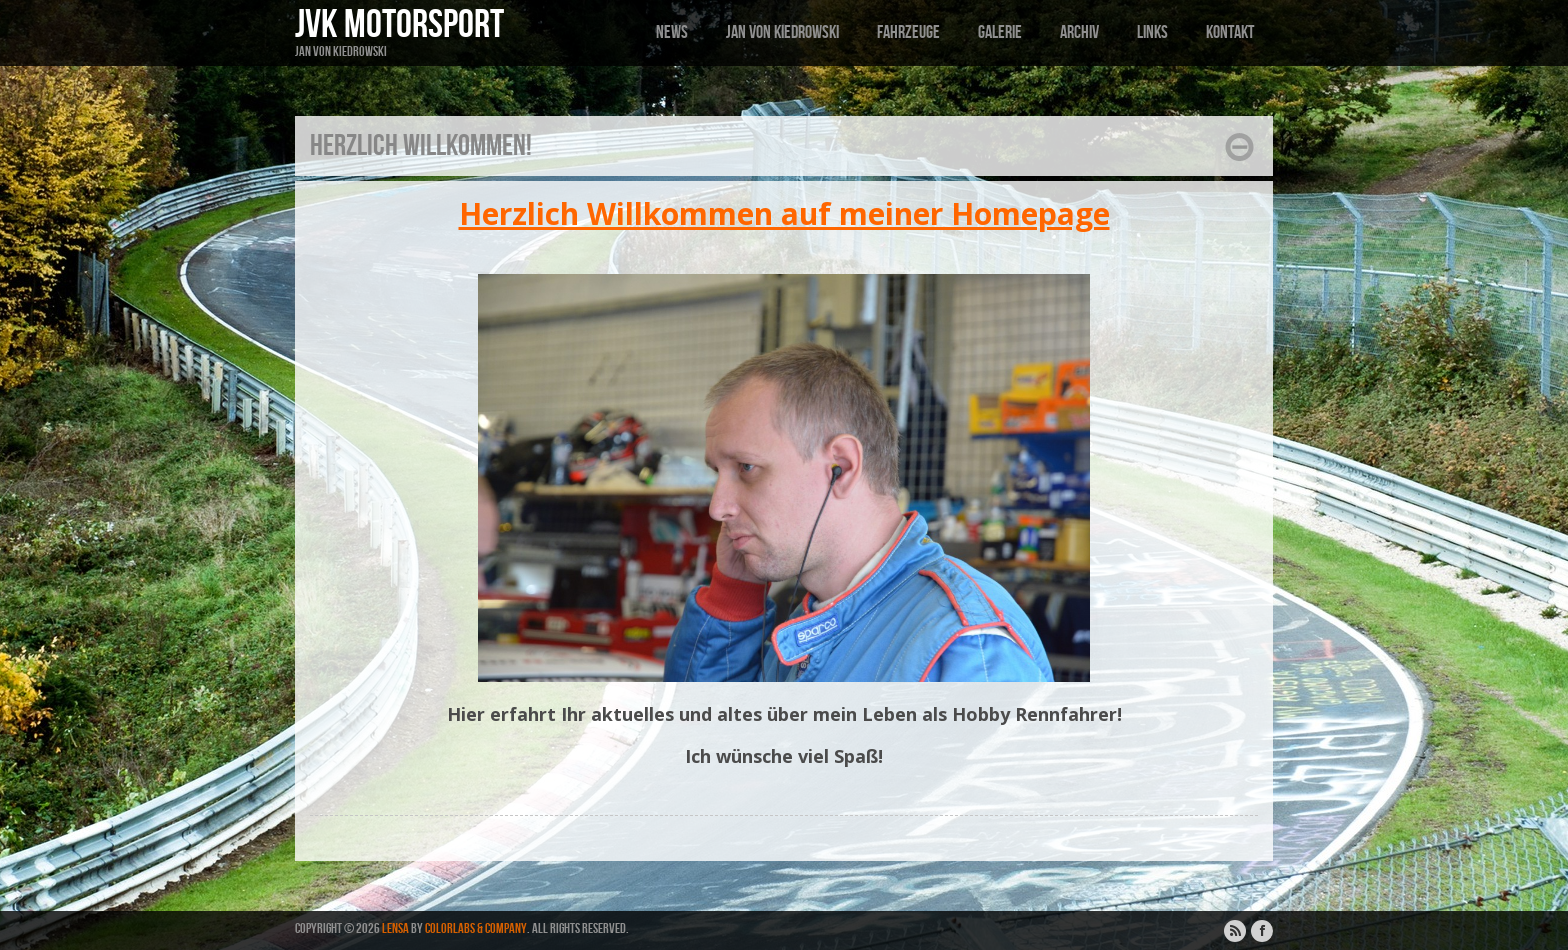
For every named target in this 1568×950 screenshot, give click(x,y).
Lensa (395, 928)
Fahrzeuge (908, 32)
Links (1152, 32)
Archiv (1079, 32)
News (672, 32)
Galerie (1000, 32)
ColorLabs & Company (476, 928)
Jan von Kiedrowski (782, 32)
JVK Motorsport (399, 25)
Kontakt (1230, 32)
